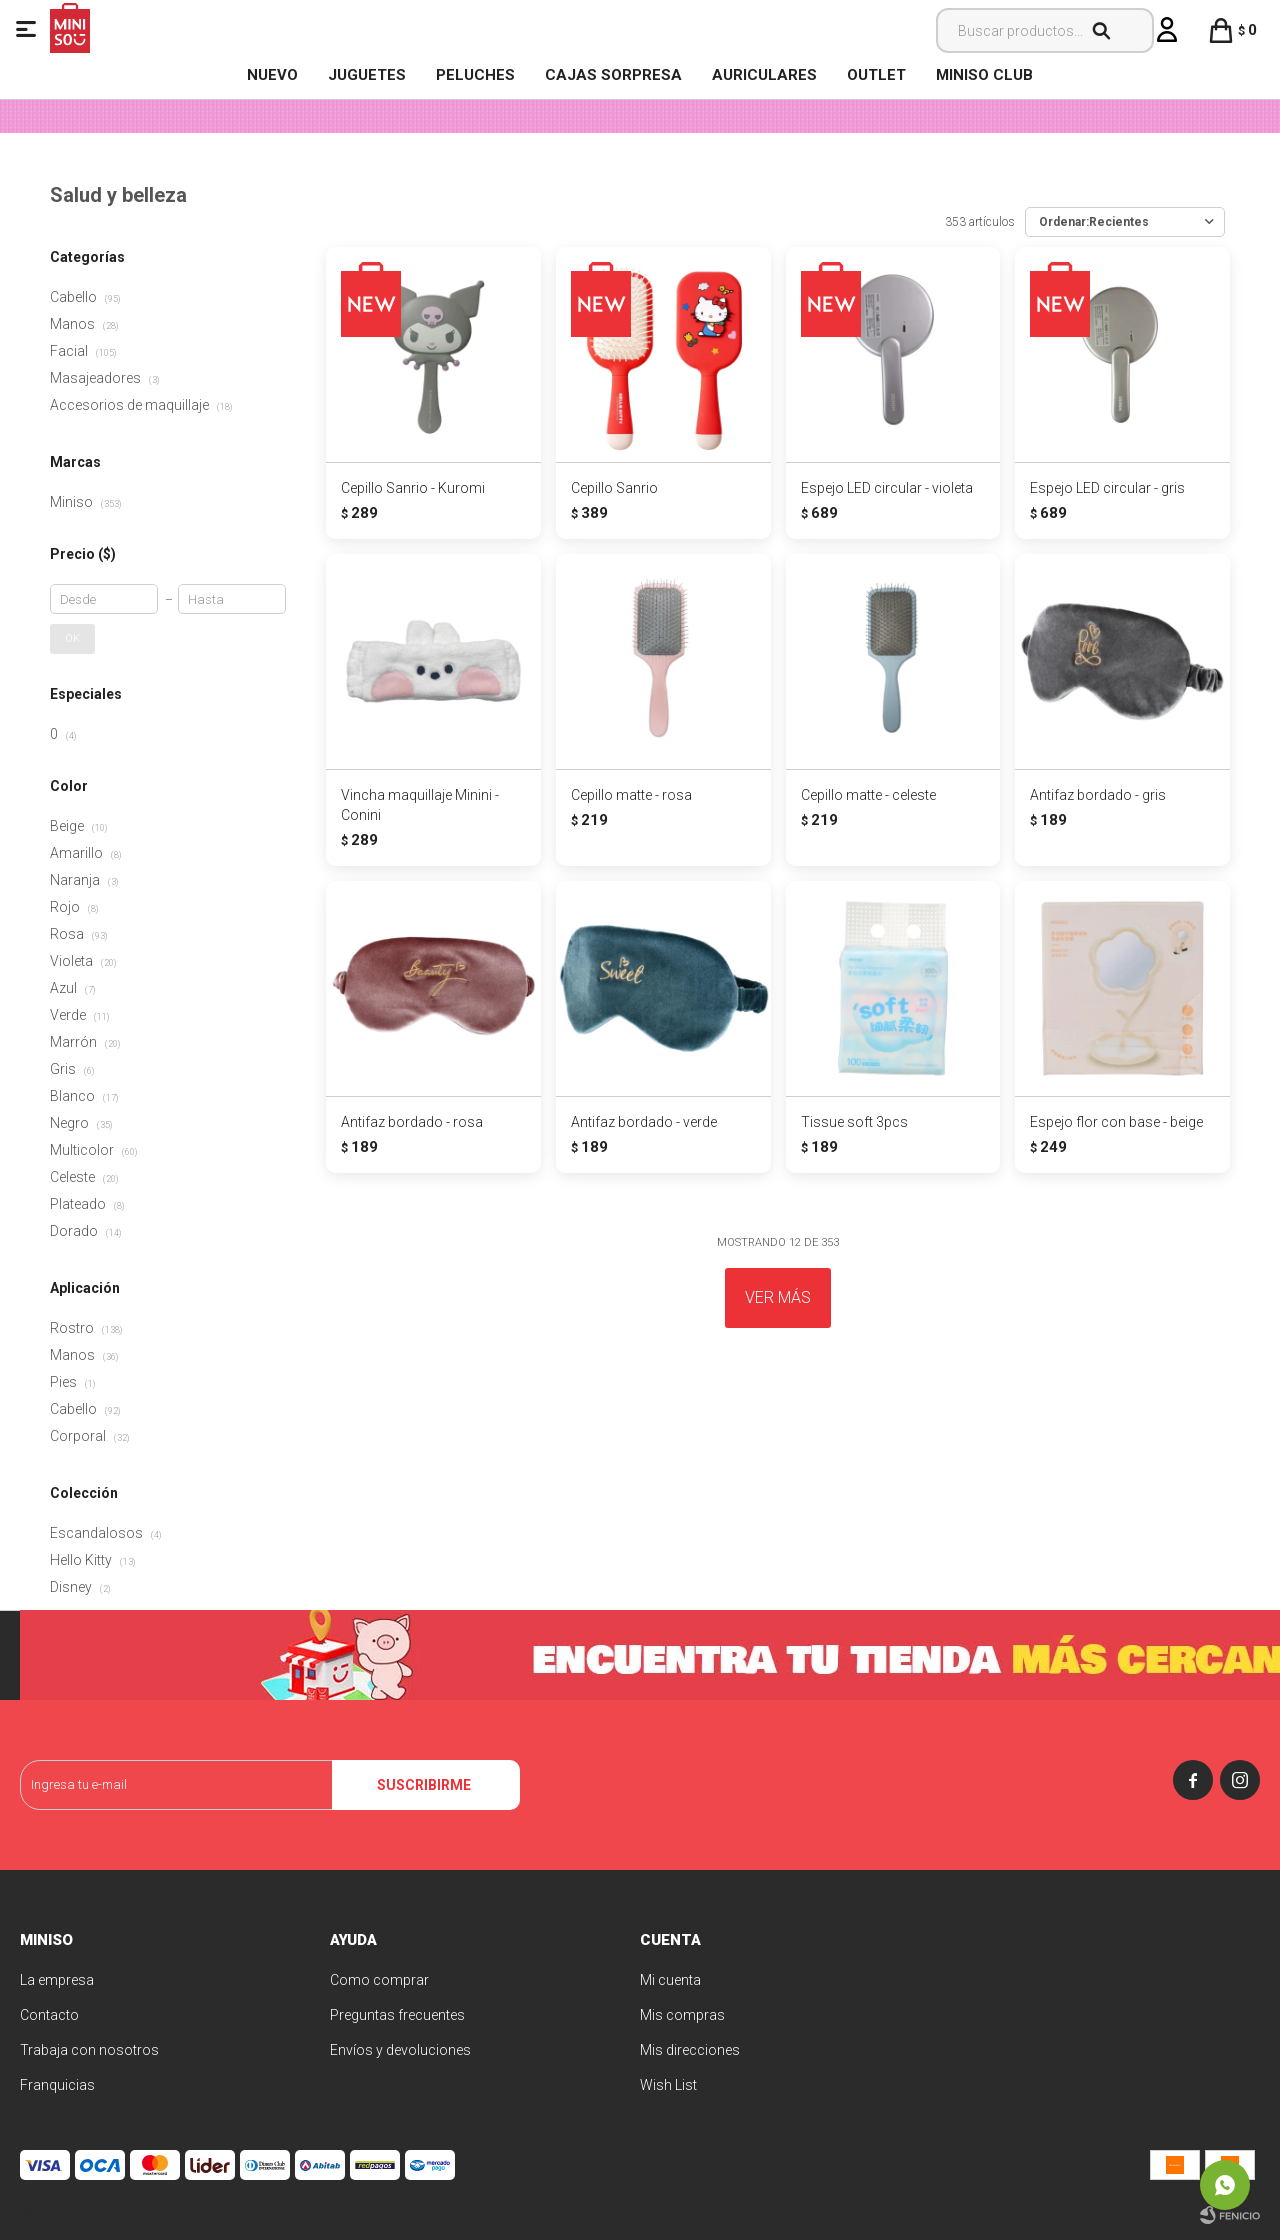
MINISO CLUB (984, 75)
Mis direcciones (690, 2050)
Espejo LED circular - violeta (887, 488)
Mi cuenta (670, 1980)
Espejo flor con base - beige (1116, 1122)
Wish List (668, 2085)
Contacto (49, 2015)
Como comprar (379, 1980)
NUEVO (272, 75)
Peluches (475, 75)
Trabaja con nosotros (89, 2050)
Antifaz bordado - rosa (412, 1122)
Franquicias (57, 2085)
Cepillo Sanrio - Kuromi (413, 488)
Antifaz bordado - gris (1098, 795)
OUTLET (876, 75)
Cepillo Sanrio (614, 488)
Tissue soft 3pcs (854, 1122)
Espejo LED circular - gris (1107, 488)
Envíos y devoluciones (400, 2050)
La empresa (57, 1980)
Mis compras (682, 2015)
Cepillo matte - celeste (868, 795)
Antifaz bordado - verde (644, 1122)
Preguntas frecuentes (397, 2015)
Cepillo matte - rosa (631, 795)
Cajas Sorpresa (613, 75)
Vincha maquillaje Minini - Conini (420, 805)
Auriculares (764, 75)
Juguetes (367, 75)
